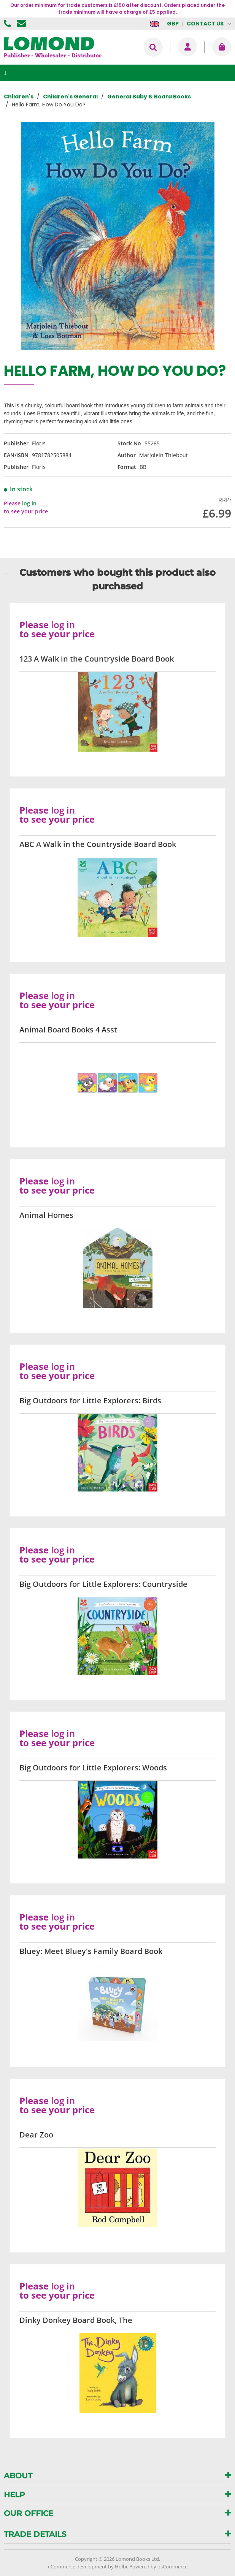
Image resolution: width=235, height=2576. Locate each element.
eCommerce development (77, 2566)
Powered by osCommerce (158, 2566)
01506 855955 (8, 23)
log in (29, 503)
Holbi (121, 2566)
